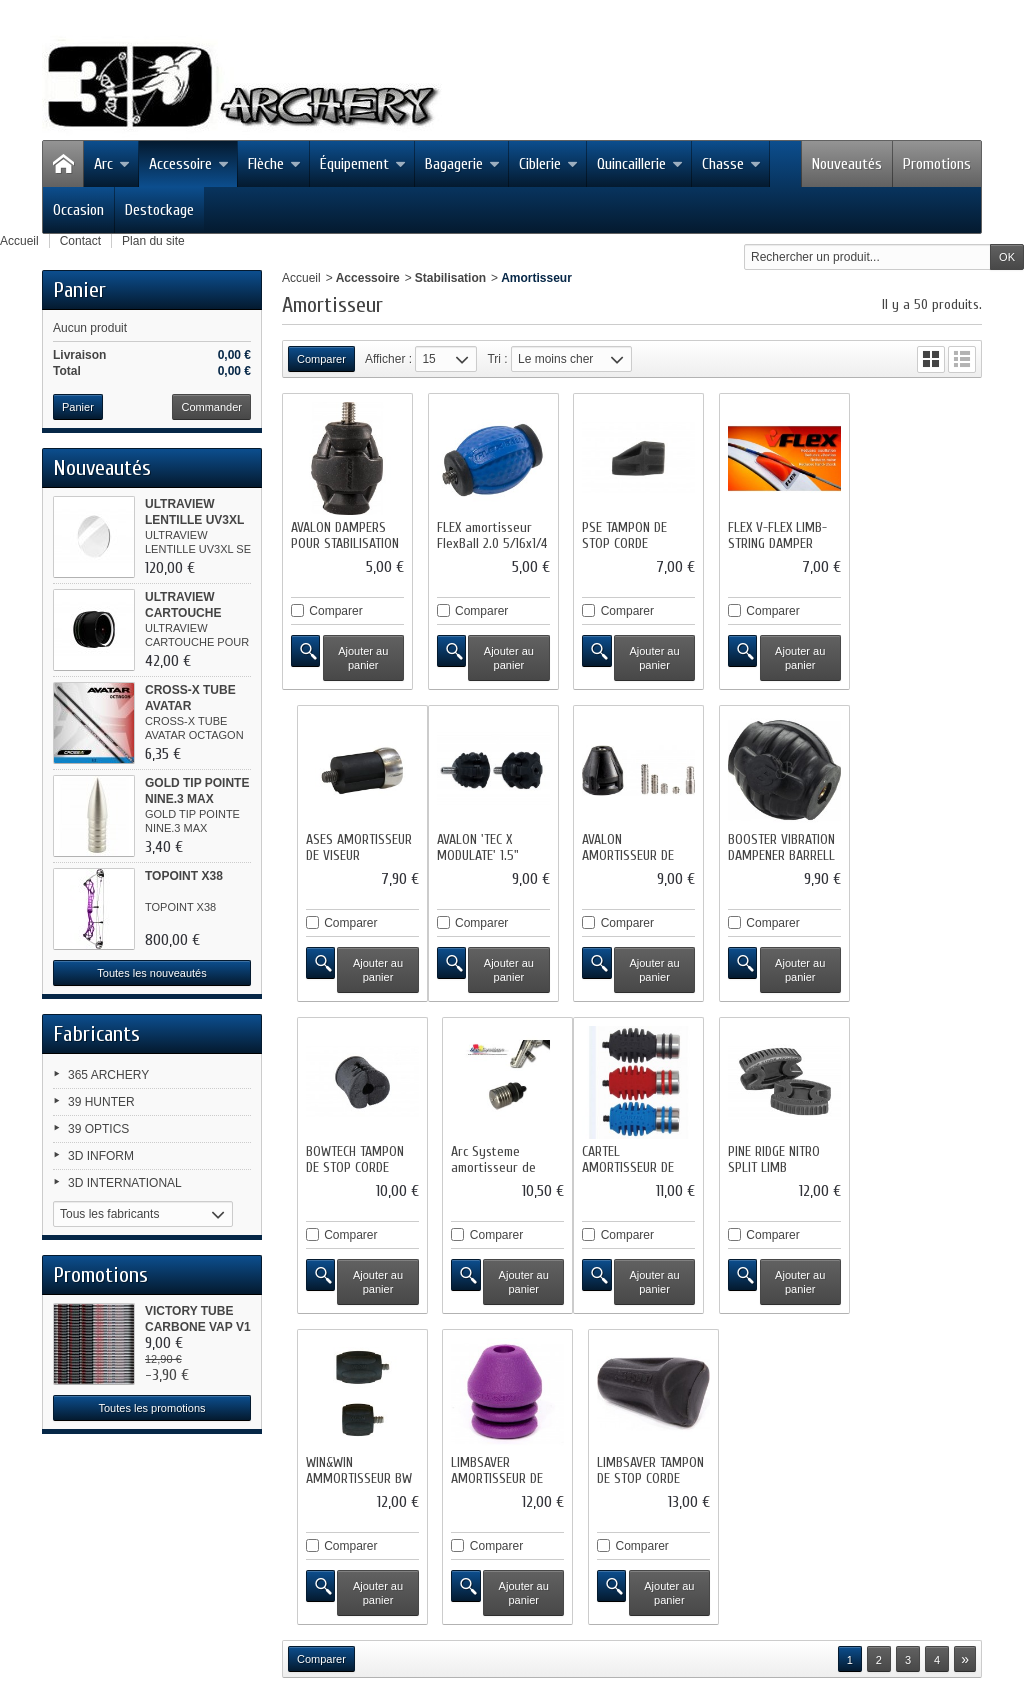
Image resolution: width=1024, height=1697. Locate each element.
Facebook (108, 1540)
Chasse (731, 164)
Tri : (497, 359)
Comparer (335, 608)
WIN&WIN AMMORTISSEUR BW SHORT (630, 1158)
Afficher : (388, 359)
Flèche (274, 164)
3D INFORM (101, 1156)
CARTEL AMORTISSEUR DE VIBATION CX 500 (337, 1158)
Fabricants (96, 1034)
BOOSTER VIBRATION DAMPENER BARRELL (630, 841)
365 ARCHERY (108, 1075)
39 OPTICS (98, 1129)
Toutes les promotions (152, 1408)
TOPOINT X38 (184, 876)
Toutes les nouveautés (151, 973)
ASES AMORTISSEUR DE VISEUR (916, 532)
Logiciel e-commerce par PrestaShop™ (625, 1518)
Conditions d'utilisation (839, 1502)
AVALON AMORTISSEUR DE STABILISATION (480, 849)
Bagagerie (462, 164)
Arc (112, 164)
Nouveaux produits (285, 1502)
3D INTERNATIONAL (125, 1183)
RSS (94, 1592)
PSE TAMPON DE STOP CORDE (619, 532)
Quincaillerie (640, 164)
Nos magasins (507, 1502)
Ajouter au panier (361, 655)
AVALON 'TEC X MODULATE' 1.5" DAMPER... (332, 849)
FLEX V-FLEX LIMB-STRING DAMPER (769, 532)
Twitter (99, 1566)
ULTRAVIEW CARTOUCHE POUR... (183, 613)
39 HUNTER (101, 1102)
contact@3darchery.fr (268, 1619)
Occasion (78, 210)
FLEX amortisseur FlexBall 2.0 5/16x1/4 (489, 532)
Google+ (105, 1618)
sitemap (480, 1518)
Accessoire (189, 164)
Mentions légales (715, 1502)
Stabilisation (450, 278)
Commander (211, 407)
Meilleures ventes (401, 1502)
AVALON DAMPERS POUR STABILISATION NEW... (345, 540)
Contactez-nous (607, 1502)
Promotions (937, 164)
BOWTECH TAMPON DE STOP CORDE (769, 841)
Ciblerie (548, 164)
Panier (79, 290)
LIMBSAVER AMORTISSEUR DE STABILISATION (766, 1158)
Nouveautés (847, 164)
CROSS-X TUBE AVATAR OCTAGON (190, 706)
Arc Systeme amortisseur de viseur (905, 849)
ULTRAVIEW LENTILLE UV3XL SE (194, 520)
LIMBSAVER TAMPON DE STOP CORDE (916, 1150)
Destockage (159, 210)
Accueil (301, 278)
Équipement (363, 164)
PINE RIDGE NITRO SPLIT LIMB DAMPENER (480, 1158)
